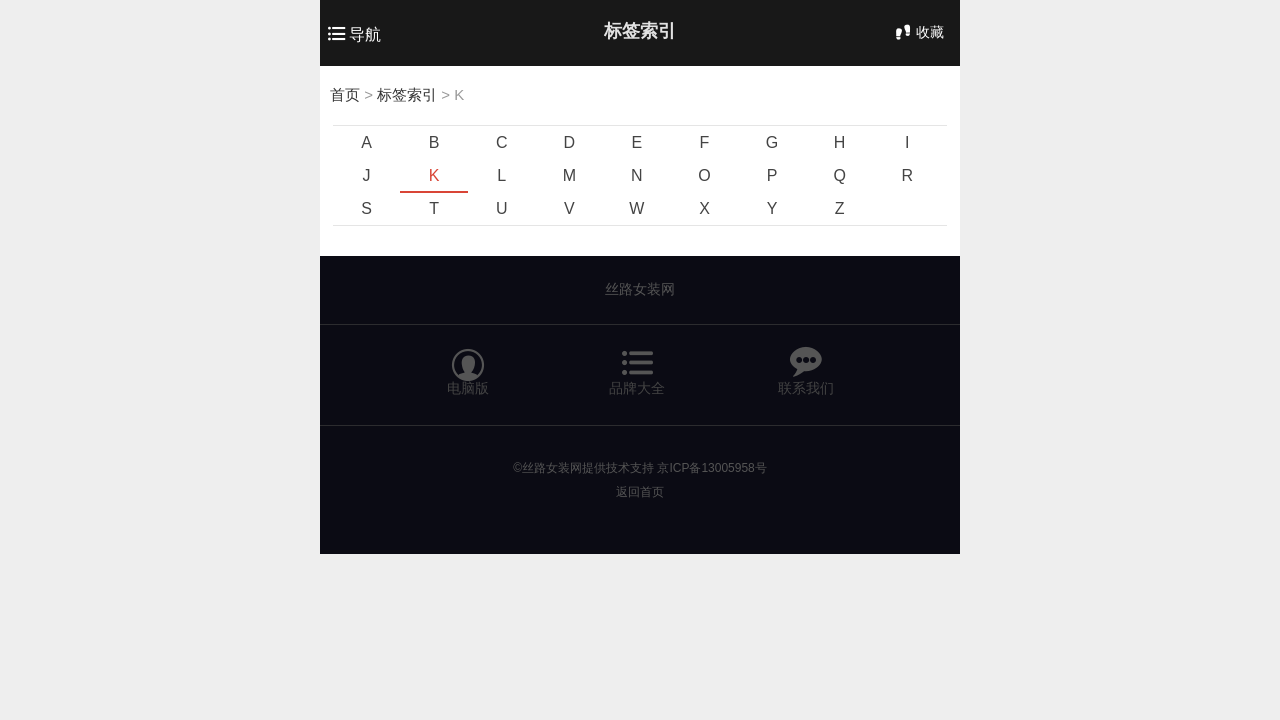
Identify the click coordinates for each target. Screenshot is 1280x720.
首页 (345, 94)
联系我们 (806, 363)
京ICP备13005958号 (711, 468)
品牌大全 (637, 363)
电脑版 (468, 363)
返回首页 (640, 492)
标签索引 (407, 94)
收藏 (918, 32)
